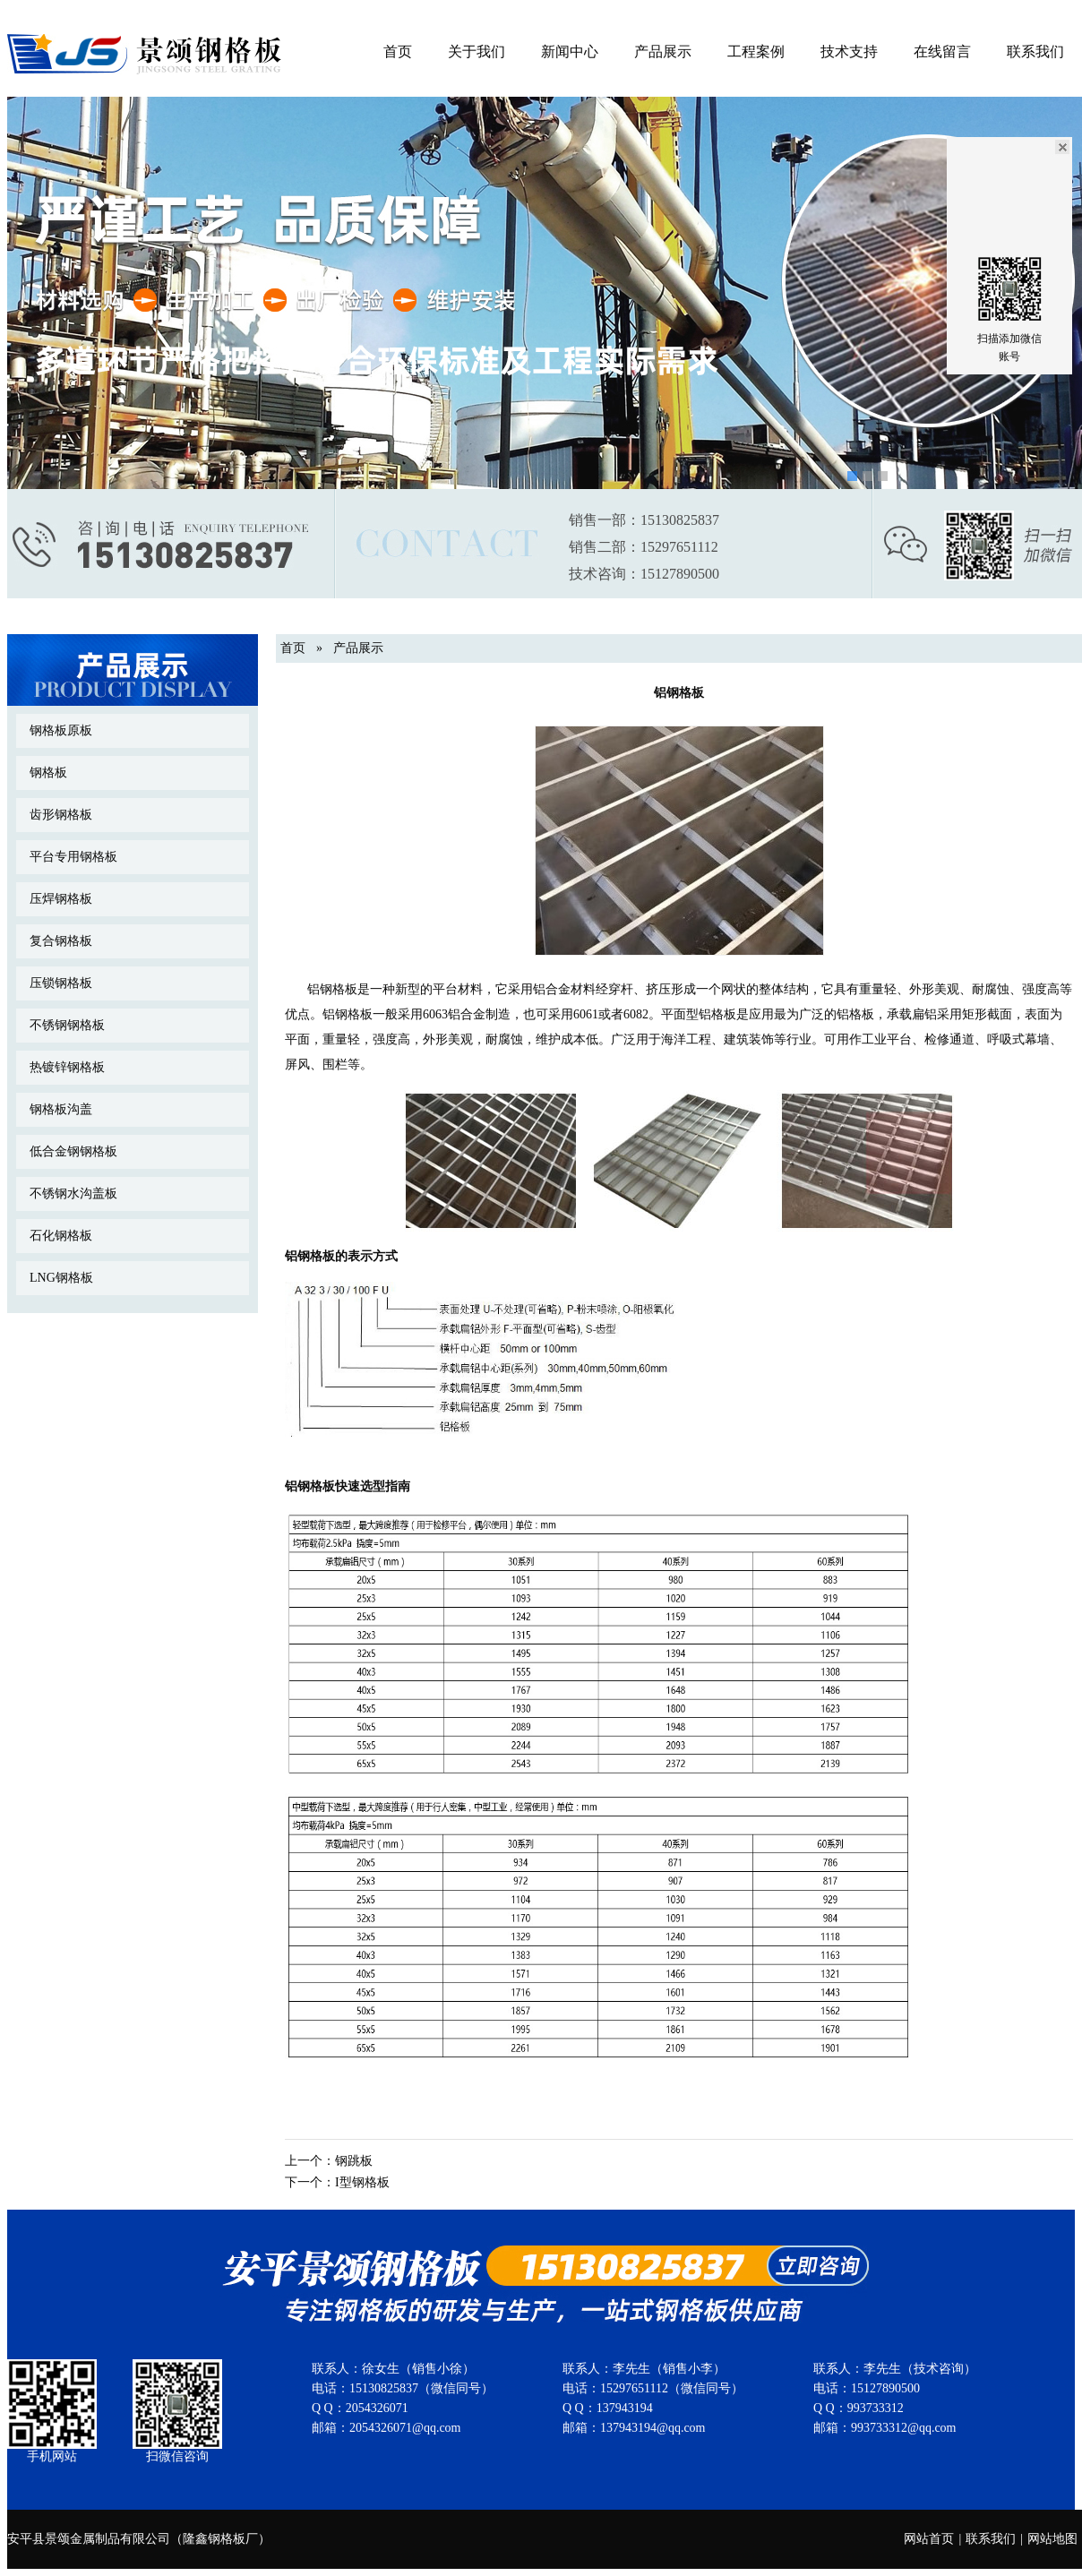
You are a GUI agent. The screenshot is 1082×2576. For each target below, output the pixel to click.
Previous (24, 278)
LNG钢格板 (61, 1277)
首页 (397, 51)
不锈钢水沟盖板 (73, 1193)
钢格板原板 (61, 730)
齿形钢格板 (61, 814)
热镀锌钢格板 (67, 1067)
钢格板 (48, 772)
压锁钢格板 (61, 983)
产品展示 (662, 51)
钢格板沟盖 (61, 1109)
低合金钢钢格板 (73, 1151)
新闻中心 (569, 51)
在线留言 (942, 51)
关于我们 (476, 51)
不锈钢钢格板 (67, 1025)
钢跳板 (354, 2161)
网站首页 (929, 2539)
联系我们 (1035, 51)
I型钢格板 (362, 2182)
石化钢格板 (61, 1235)
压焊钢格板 (61, 899)
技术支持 (849, 51)
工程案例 (756, 51)
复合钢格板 (61, 941)
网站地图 (1052, 2539)
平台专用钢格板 (73, 856)
